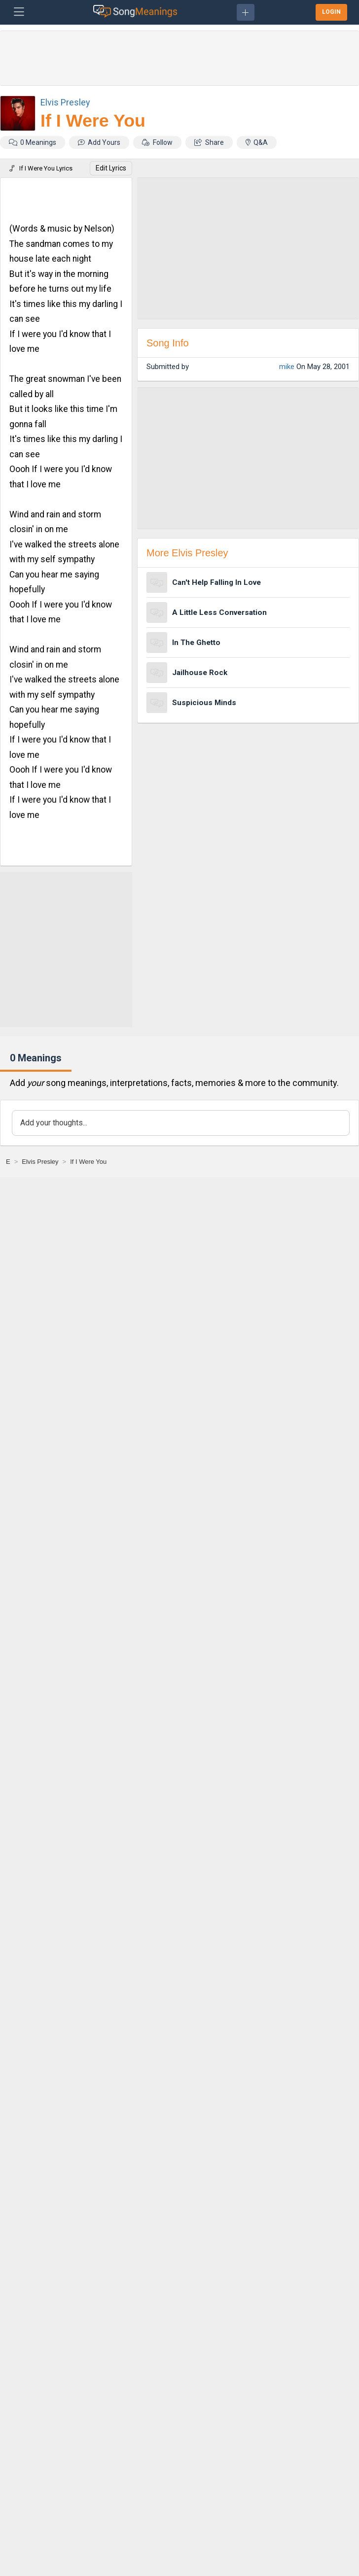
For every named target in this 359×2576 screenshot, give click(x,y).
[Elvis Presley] (40, 1161)
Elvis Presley (65, 102)
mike (286, 366)
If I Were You (92, 121)
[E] (8, 1161)
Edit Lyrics (111, 168)
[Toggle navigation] (19, 12)
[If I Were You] (88, 1161)
